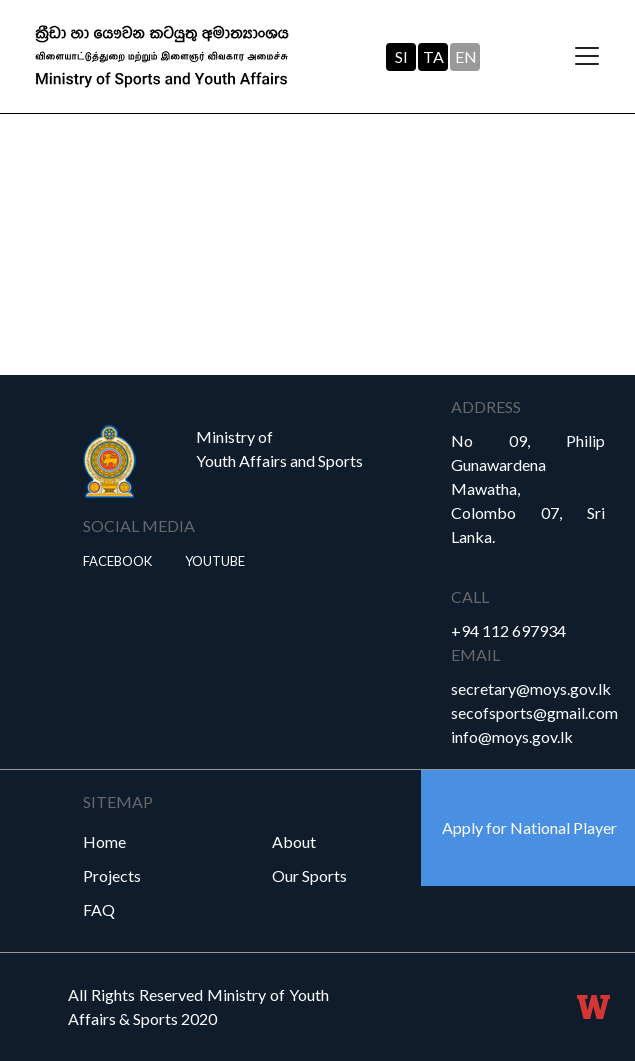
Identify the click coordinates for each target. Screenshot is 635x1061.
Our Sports (309, 875)
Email (475, 654)
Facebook (117, 561)
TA (433, 56)
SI (401, 56)
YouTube (215, 561)
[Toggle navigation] (587, 57)
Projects (112, 875)
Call (470, 596)
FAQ (99, 909)
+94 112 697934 (508, 630)
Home (104, 841)
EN (466, 56)
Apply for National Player (529, 827)
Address (486, 406)
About (294, 841)
